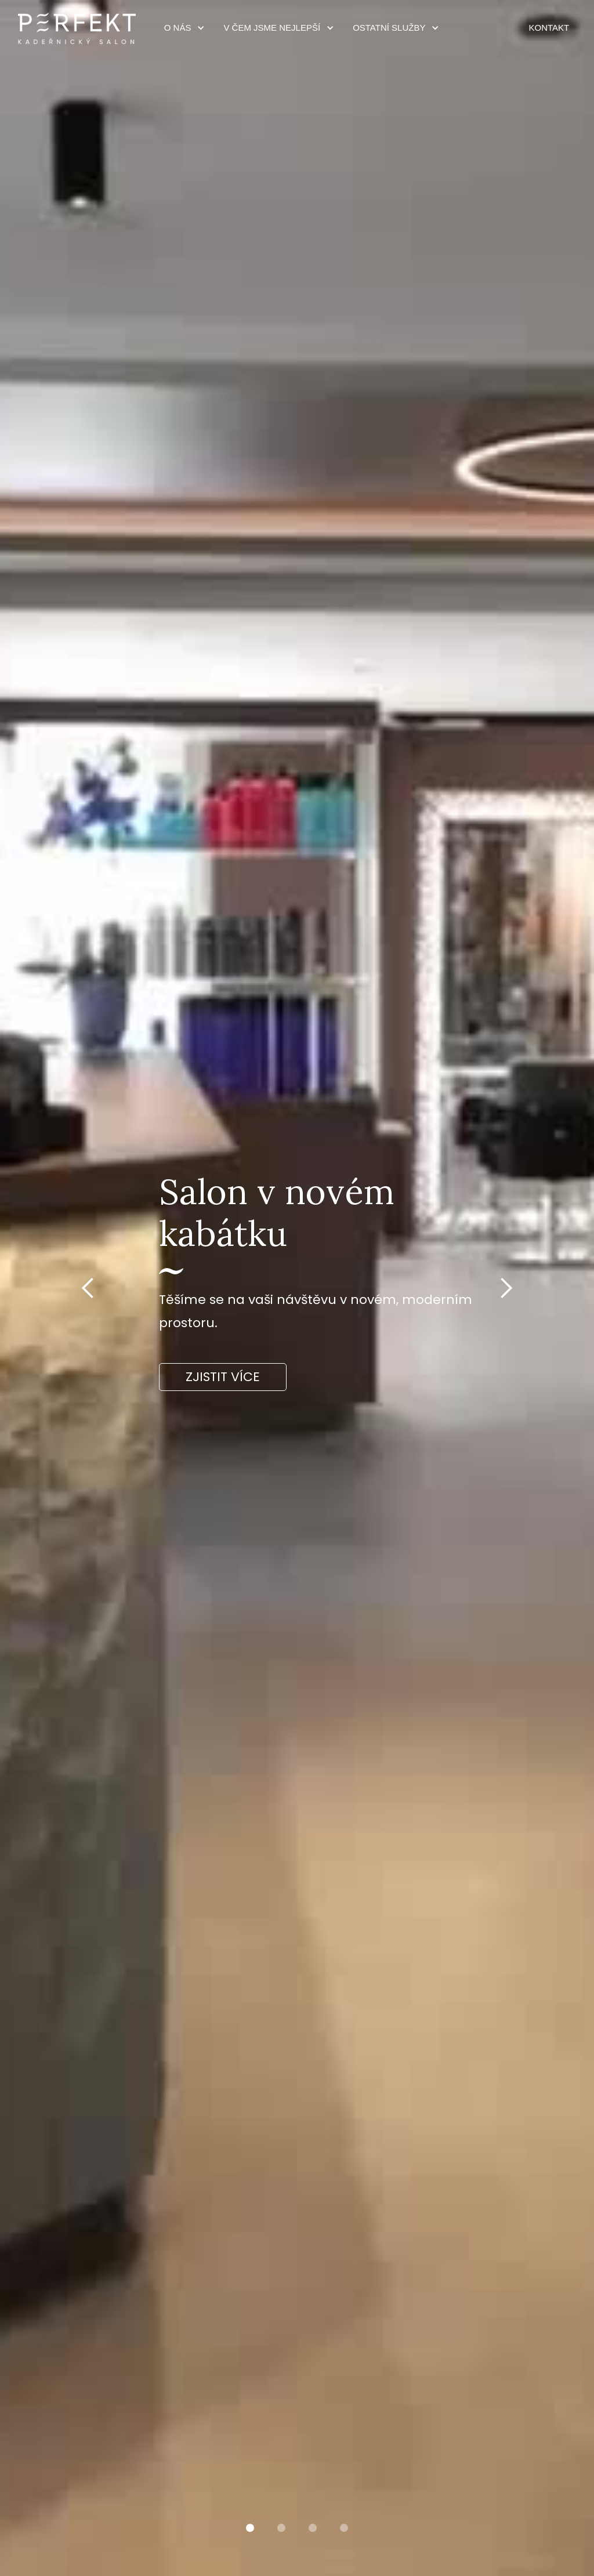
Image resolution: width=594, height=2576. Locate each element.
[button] (181, 27)
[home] (77, 28)
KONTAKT (549, 27)
